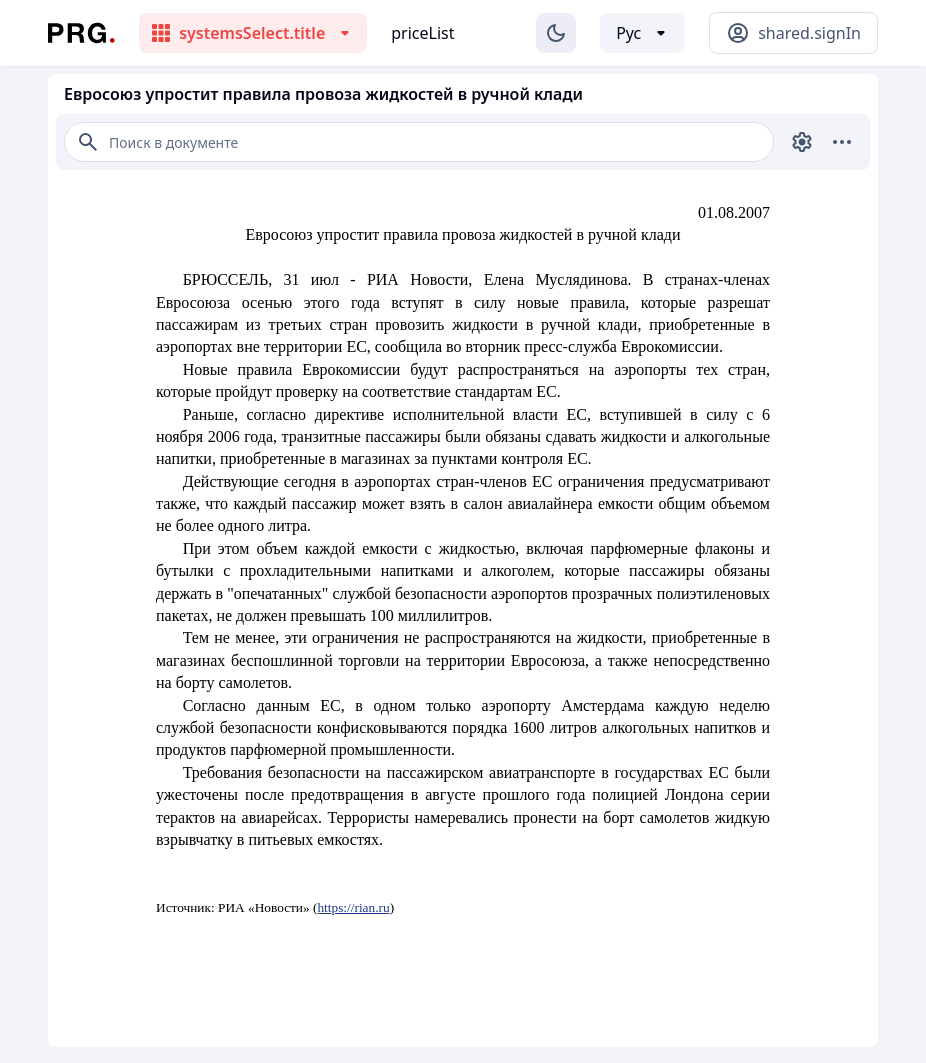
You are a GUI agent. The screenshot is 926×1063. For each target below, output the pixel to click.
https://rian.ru (353, 907)
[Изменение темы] (556, 33)
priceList (422, 33)
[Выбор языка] (642, 33)
